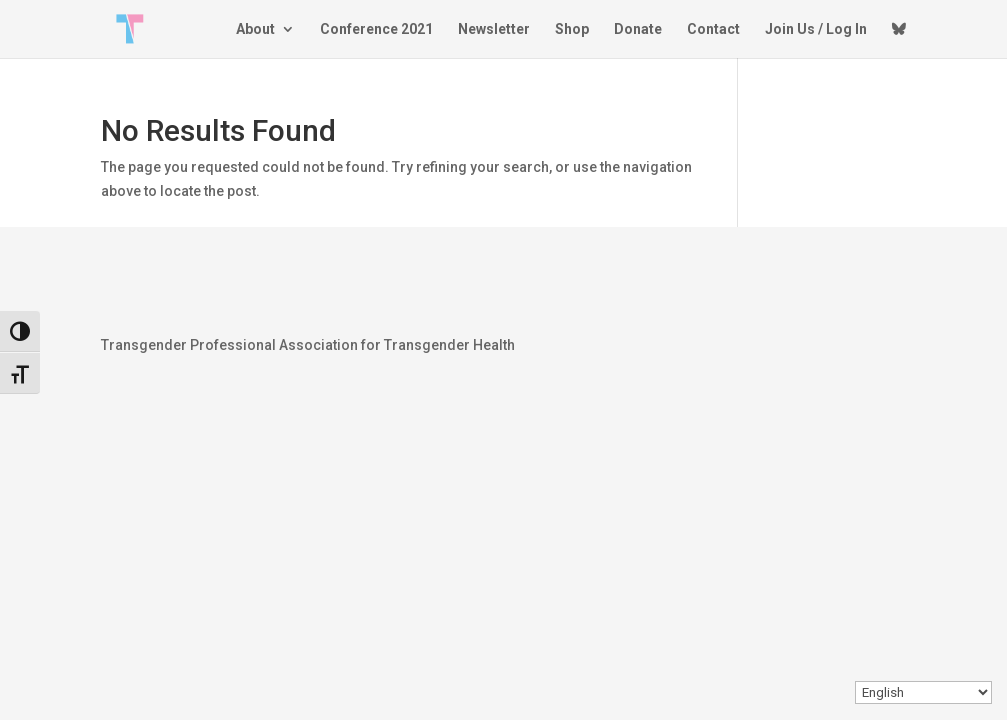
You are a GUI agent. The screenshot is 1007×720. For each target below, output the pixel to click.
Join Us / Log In (816, 29)
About (255, 29)
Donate (638, 29)
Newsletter (494, 29)
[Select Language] (923, 692)
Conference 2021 (376, 29)
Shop (572, 29)
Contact (713, 29)
